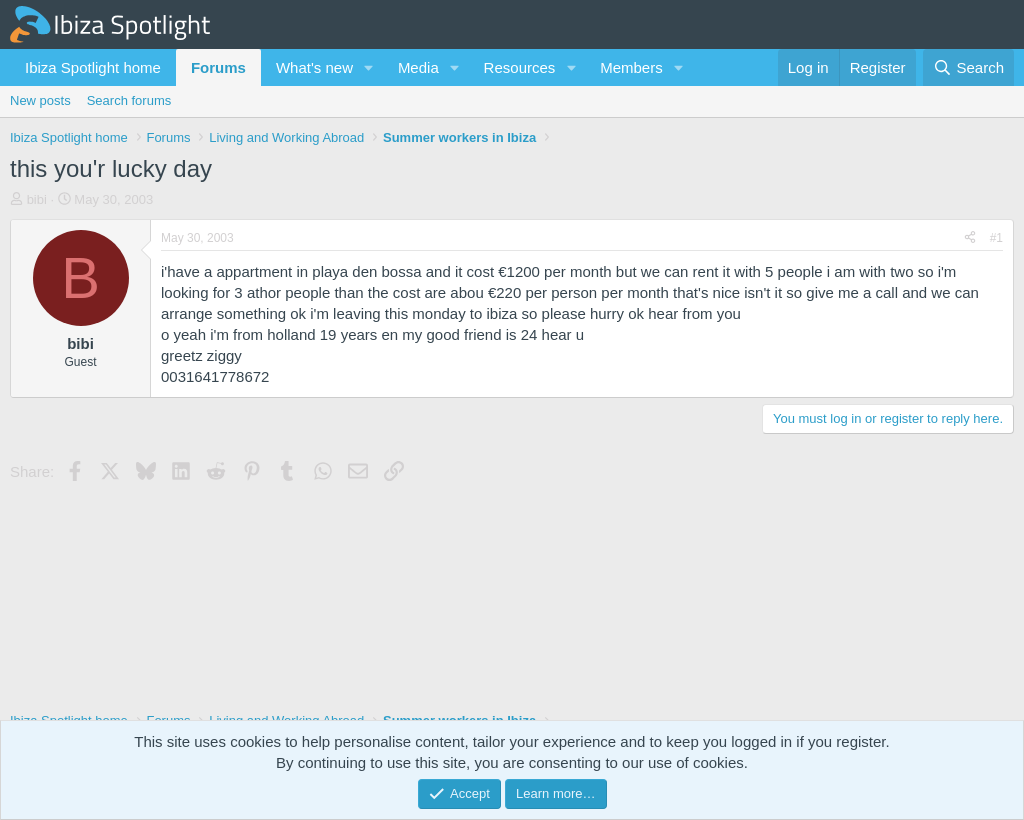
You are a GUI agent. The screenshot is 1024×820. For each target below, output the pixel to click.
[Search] (968, 67)
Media (418, 67)
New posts (40, 100)
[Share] (970, 238)
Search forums (129, 100)
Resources (520, 67)
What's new (314, 67)
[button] (369, 67)
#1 (996, 238)
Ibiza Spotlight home (93, 67)
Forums (218, 67)
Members (631, 67)
